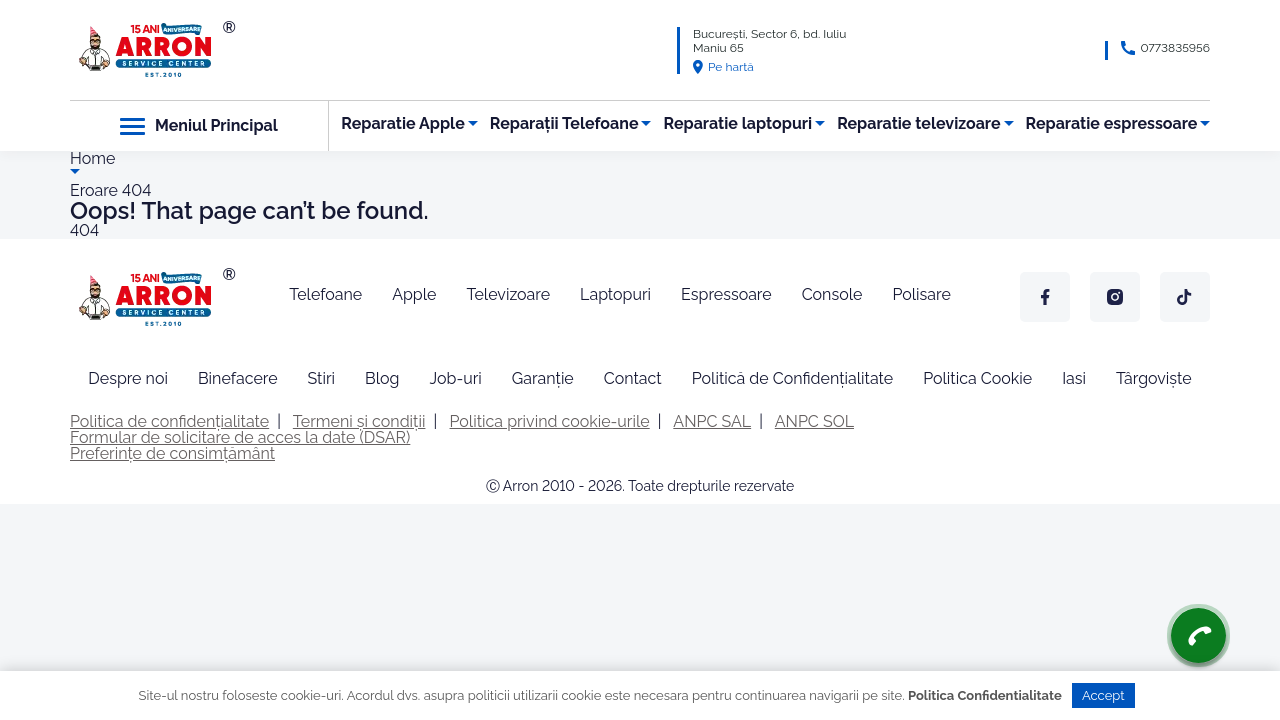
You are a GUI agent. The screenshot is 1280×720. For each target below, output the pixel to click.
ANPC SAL (712, 421)
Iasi (1074, 378)
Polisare (921, 294)
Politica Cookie (977, 378)
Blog (382, 378)
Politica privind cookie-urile (550, 421)
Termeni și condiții (359, 421)
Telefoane (325, 294)
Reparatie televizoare (918, 123)
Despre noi (128, 378)
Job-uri (455, 378)
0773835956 (1175, 48)
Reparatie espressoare (1112, 123)
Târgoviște (1154, 378)
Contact (633, 378)
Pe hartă (723, 67)
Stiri (322, 378)
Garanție (543, 378)
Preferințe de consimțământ (172, 453)
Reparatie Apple (402, 123)
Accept (1103, 695)
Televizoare (508, 294)
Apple (414, 294)
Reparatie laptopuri (738, 123)
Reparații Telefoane (564, 123)
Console (832, 294)
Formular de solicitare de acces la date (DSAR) (240, 437)
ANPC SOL (814, 421)
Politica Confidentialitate (985, 695)
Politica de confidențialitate (169, 421)
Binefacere (238, 378)
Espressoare (726, 294)
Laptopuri (615, 294)
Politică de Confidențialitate (792, 378)
